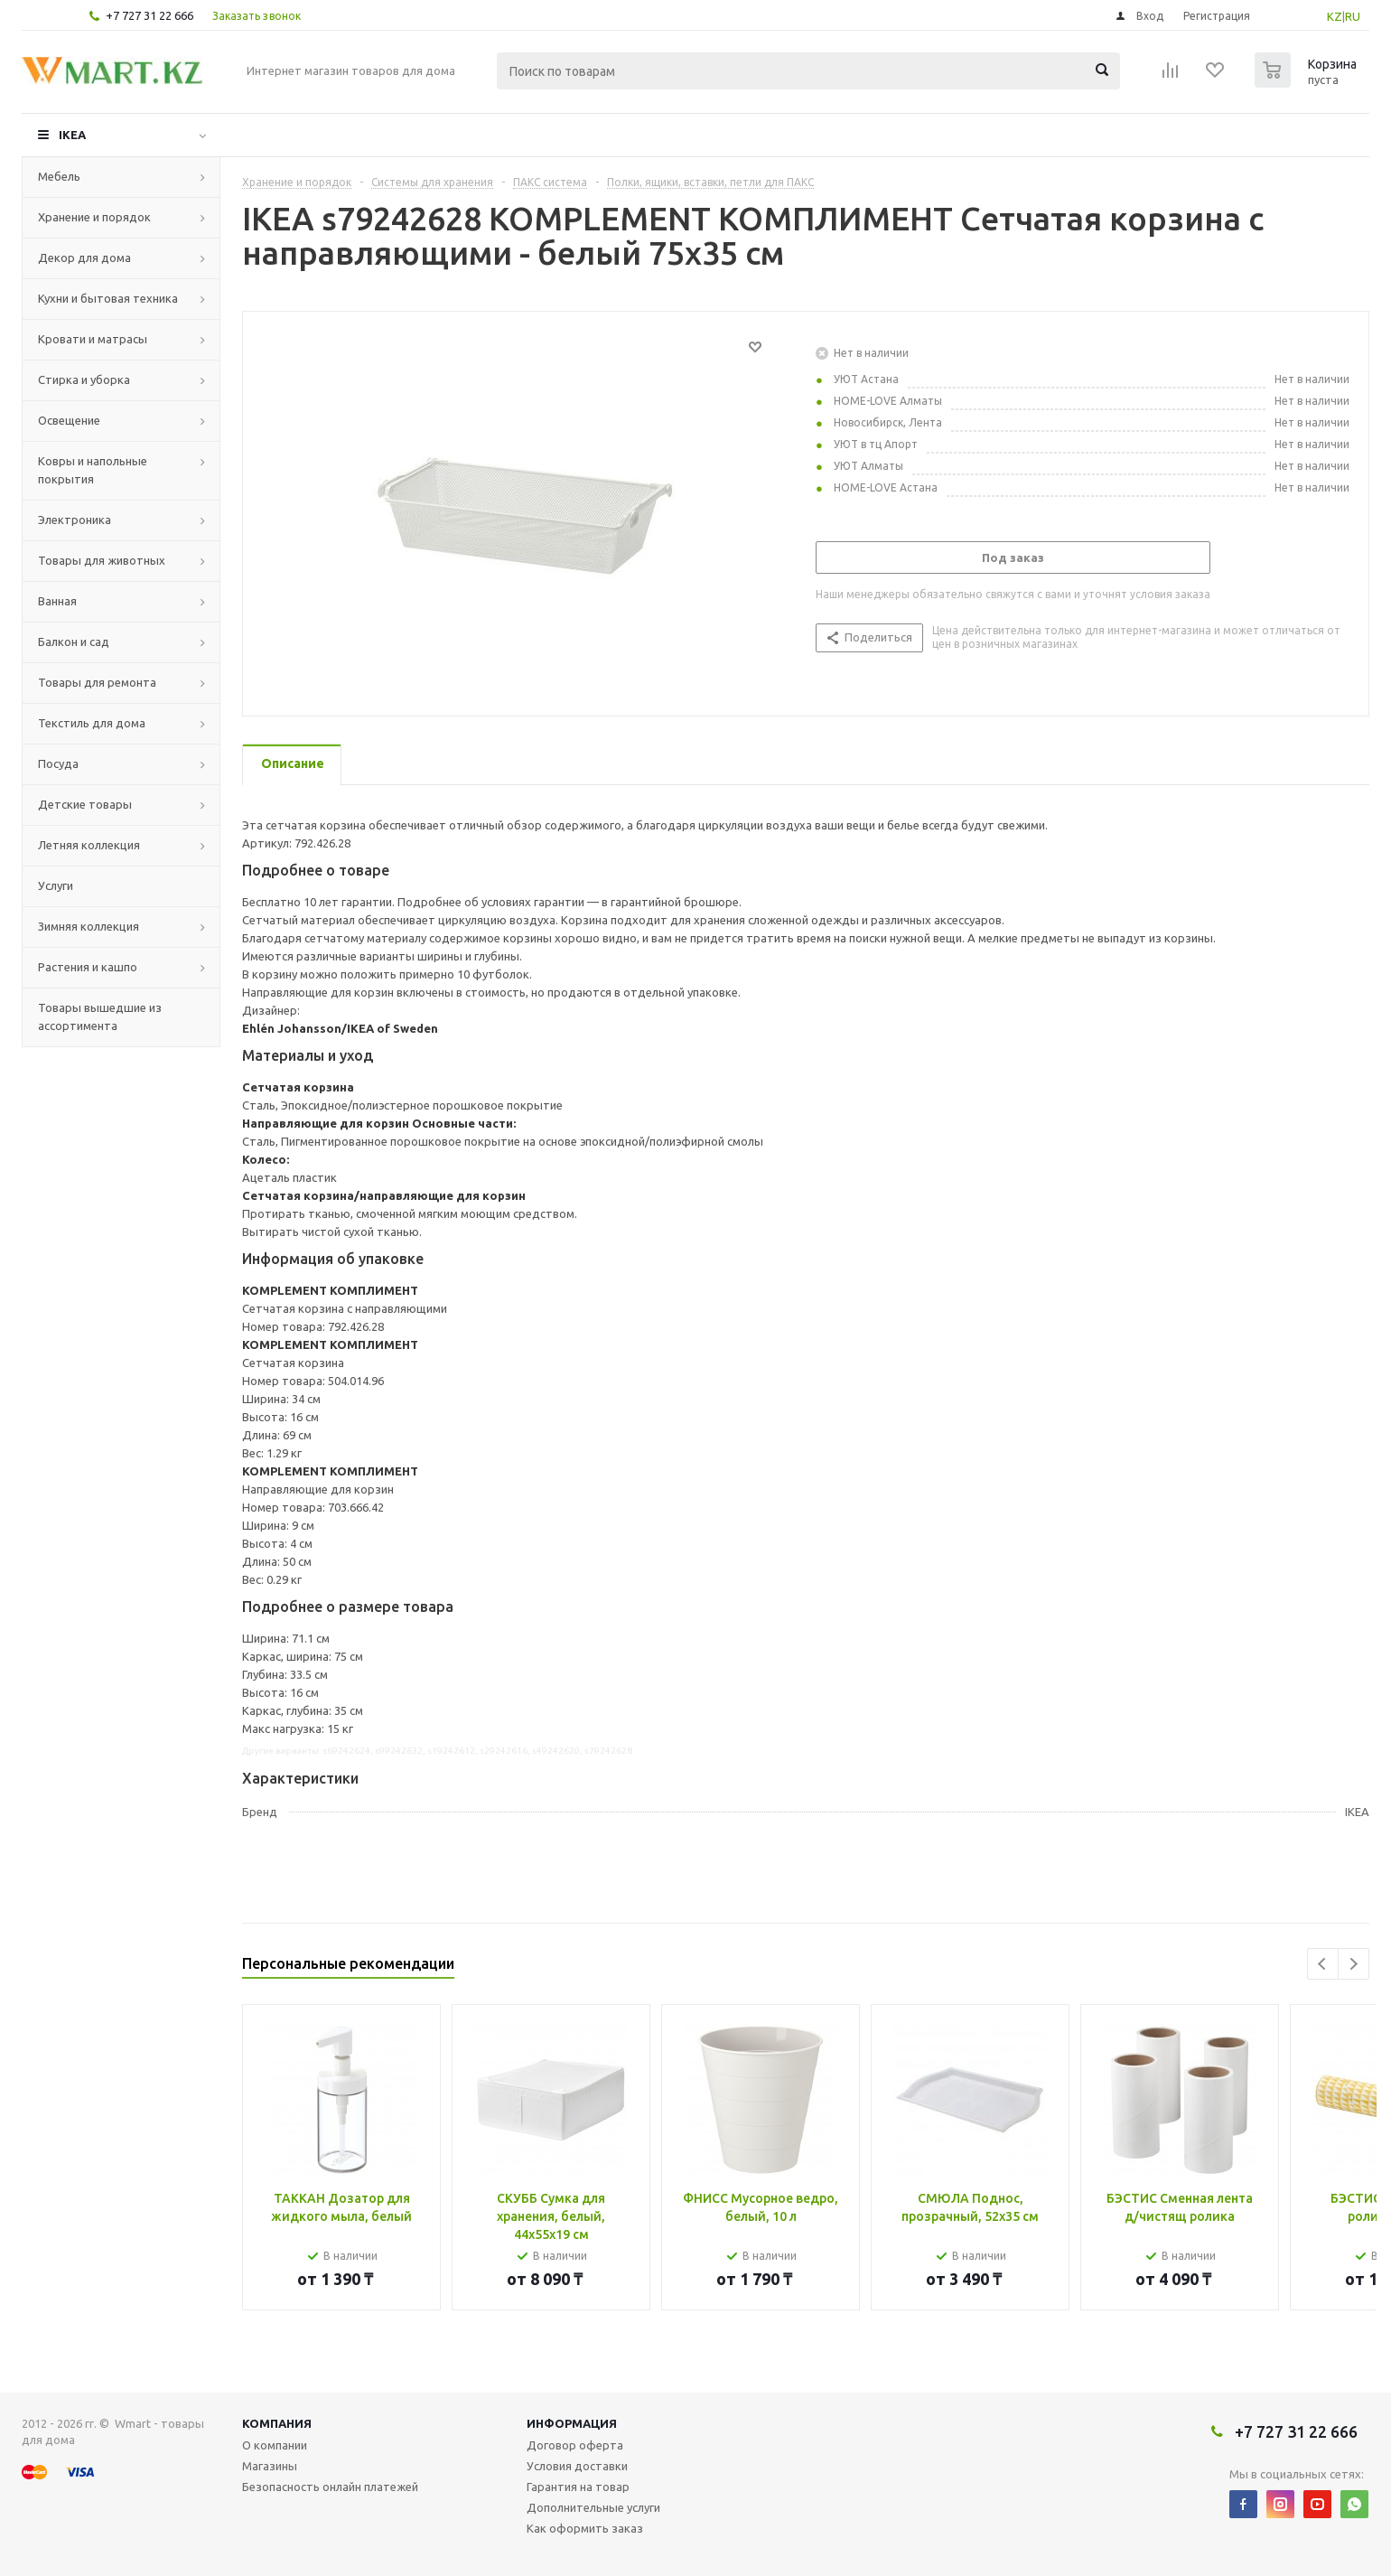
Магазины (269, 2465)
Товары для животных (101, 560)
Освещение (69, 420)
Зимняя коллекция (88, 926)
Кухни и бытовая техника (108, 298)
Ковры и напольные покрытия (92, 469)
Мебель (59, 176)
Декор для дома (84, 257)
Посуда (58, 763)
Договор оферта (575, 2445)
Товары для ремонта (97, 682)
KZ (1334, 16)
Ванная (57, 601)
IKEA (72, 134)
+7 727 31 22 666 (149, 15)
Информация (572, 2423)
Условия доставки (577, 2465)
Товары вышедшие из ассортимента (100, 1016)
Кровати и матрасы (92, 339)
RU (1352, 16)
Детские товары (85, 804)
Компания (277, 2423)
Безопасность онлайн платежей (330, 2486)
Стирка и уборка (84, 379)
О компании (274, 2445)
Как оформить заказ (585, 2528)
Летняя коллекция (89, 844)
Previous (1323, 1964)
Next (1353, 1964)
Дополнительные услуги (593, 2507)
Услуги (55, 885)
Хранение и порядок (94, 217)
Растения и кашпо (87, 966)
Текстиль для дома (91, 723)
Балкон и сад (73, 641)
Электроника (74, 519)
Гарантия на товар (578, 2486)
